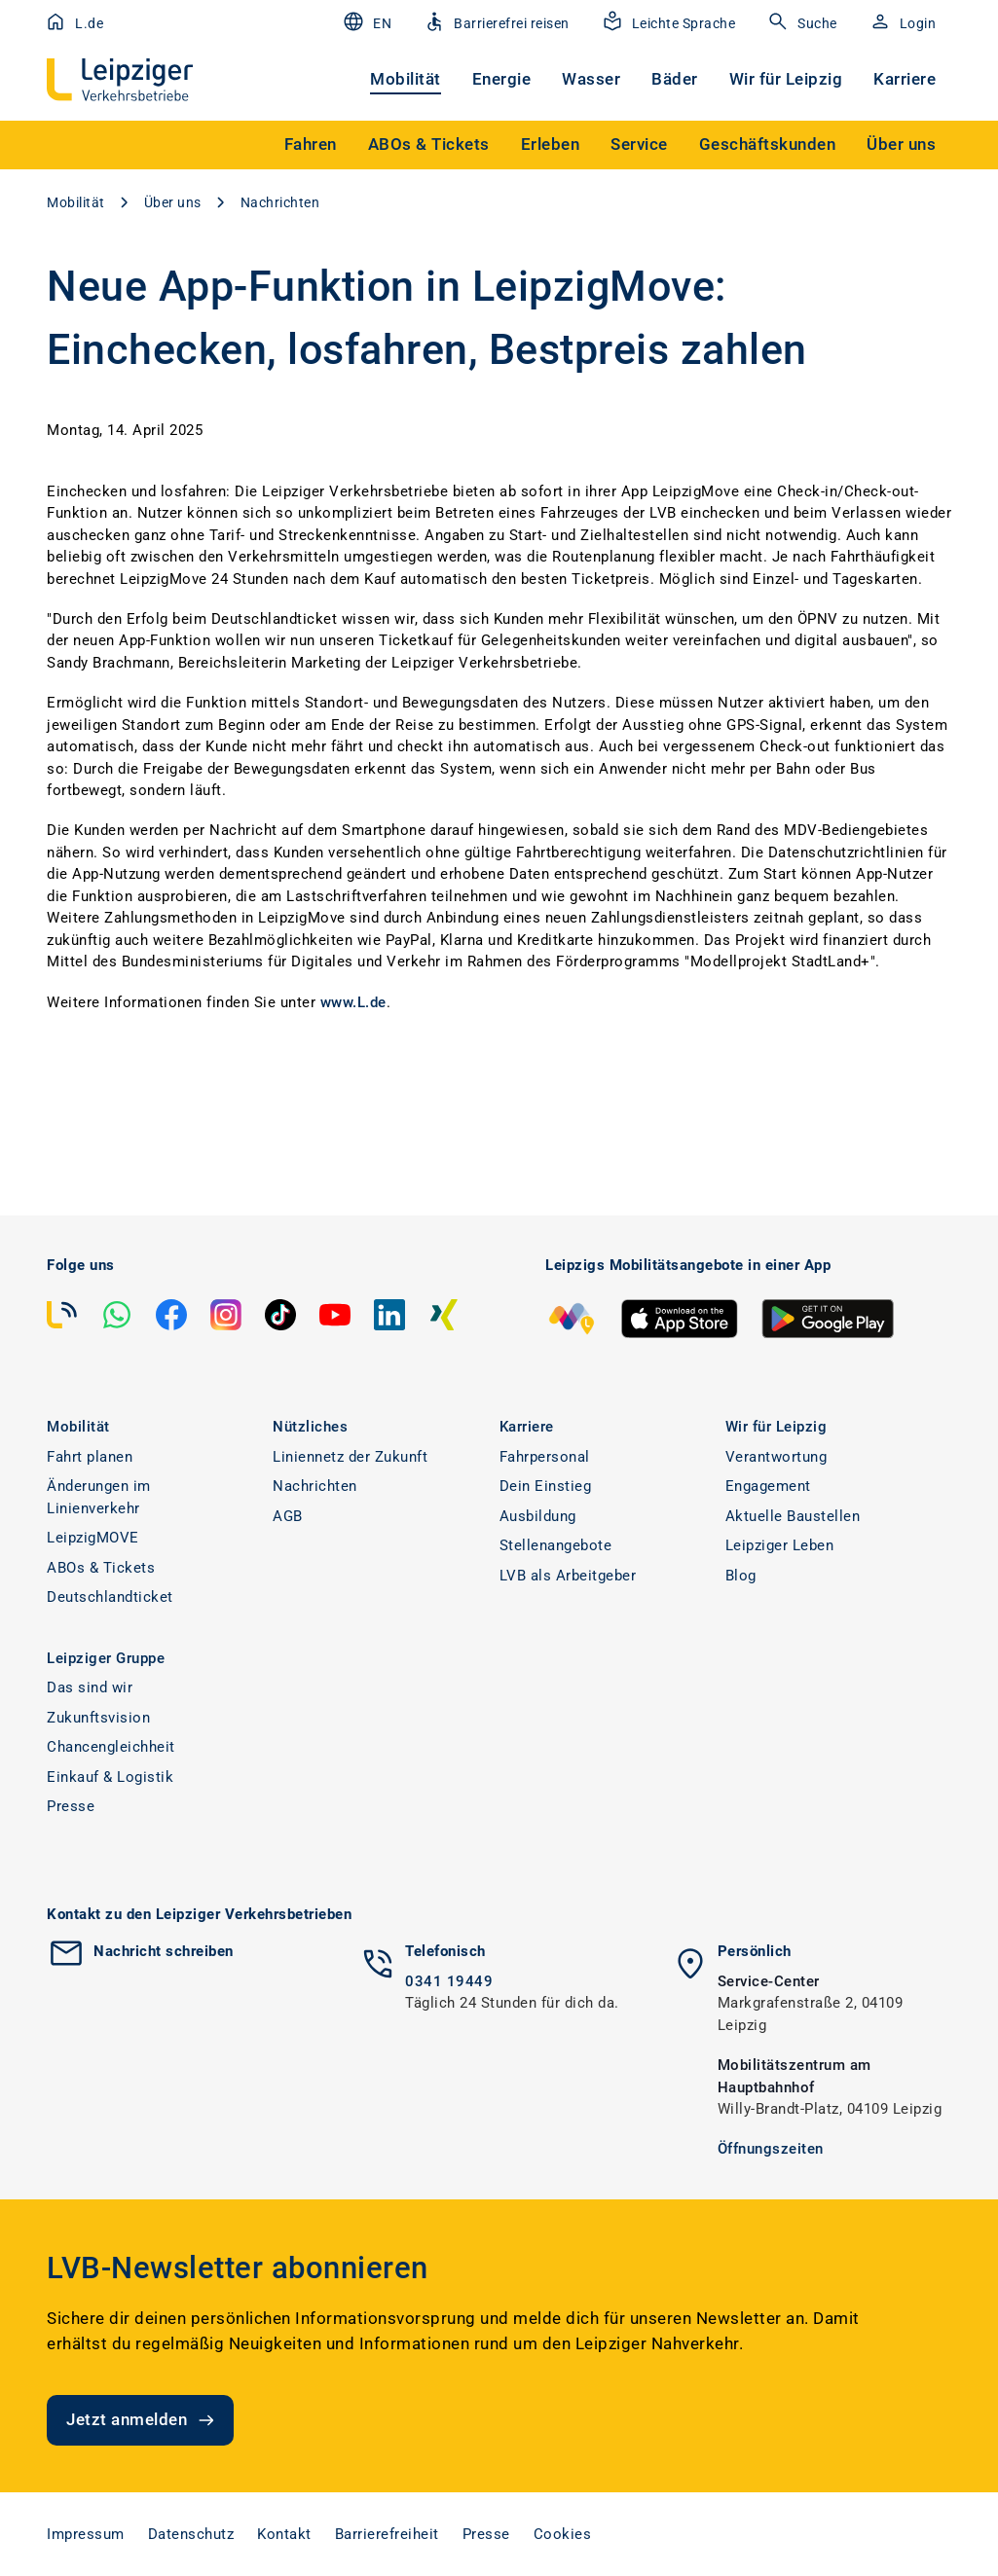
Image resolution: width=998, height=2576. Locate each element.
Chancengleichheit (111, 1747)
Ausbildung (537, 1516)
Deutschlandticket (110, 1597)
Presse (70, 1806)
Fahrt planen (89, 1457)
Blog (741, 1575)
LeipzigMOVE (93, 1537)
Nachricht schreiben (163, 1951)
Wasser (591, 79)
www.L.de (353, 1002)
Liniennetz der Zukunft (350, 1457)
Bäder (674, 79)
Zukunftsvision (98, 1717)
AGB (288, 1516)
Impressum (86, 2534)
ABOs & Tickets (101, 1568)
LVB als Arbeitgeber (568, 1575)
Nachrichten (280, 202)
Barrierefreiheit (387, 2534)
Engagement (768, 1486)
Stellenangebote (555, 1545)
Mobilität (405, 79)
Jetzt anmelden (142, 2420)
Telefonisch (445, 1951)
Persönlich (755, 1951)
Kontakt (284, 2534)
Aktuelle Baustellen (793, 1516)
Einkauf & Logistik (110, 1777)
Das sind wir (89, 1687)
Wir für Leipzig (786, 79)
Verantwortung (776, 1457)
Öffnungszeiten (771, 2149)
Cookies (563, 2534)
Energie (502, 79)
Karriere (904, 79)
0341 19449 (449, 1981)
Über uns (173, 202)
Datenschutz (191, 2534)
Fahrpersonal (544, 1457)
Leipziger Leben (779, 1545)
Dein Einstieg (545, 1486)
